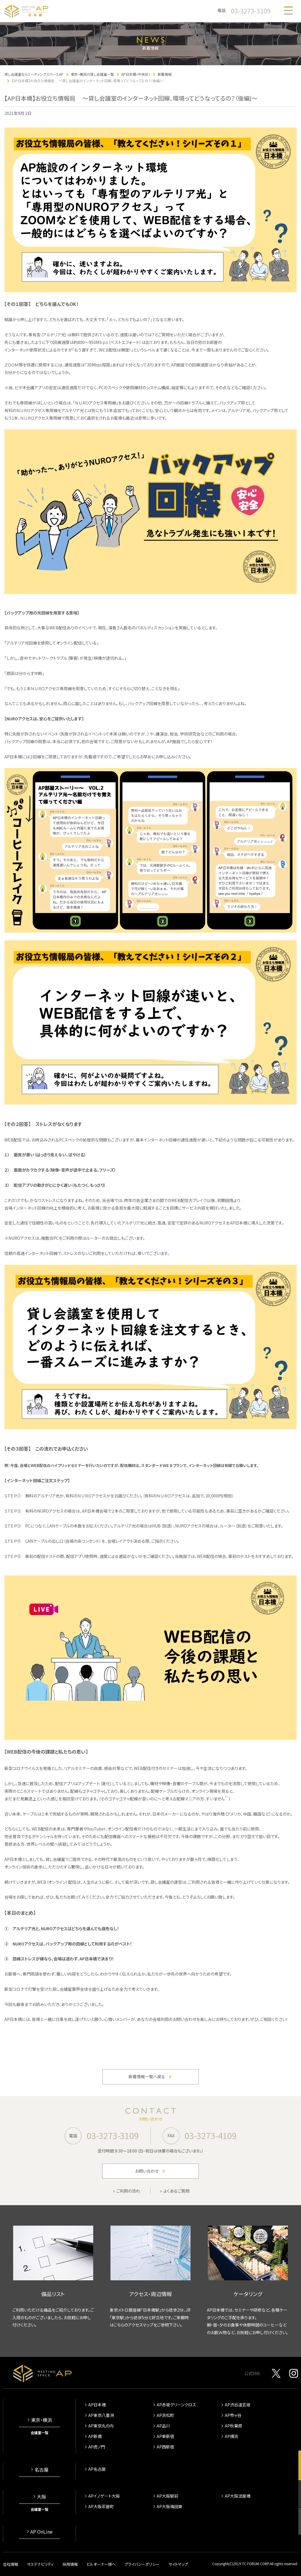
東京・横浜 (41, 2419)
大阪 (41, 2496)
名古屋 (41, 2469)
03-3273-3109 (251, 10)
